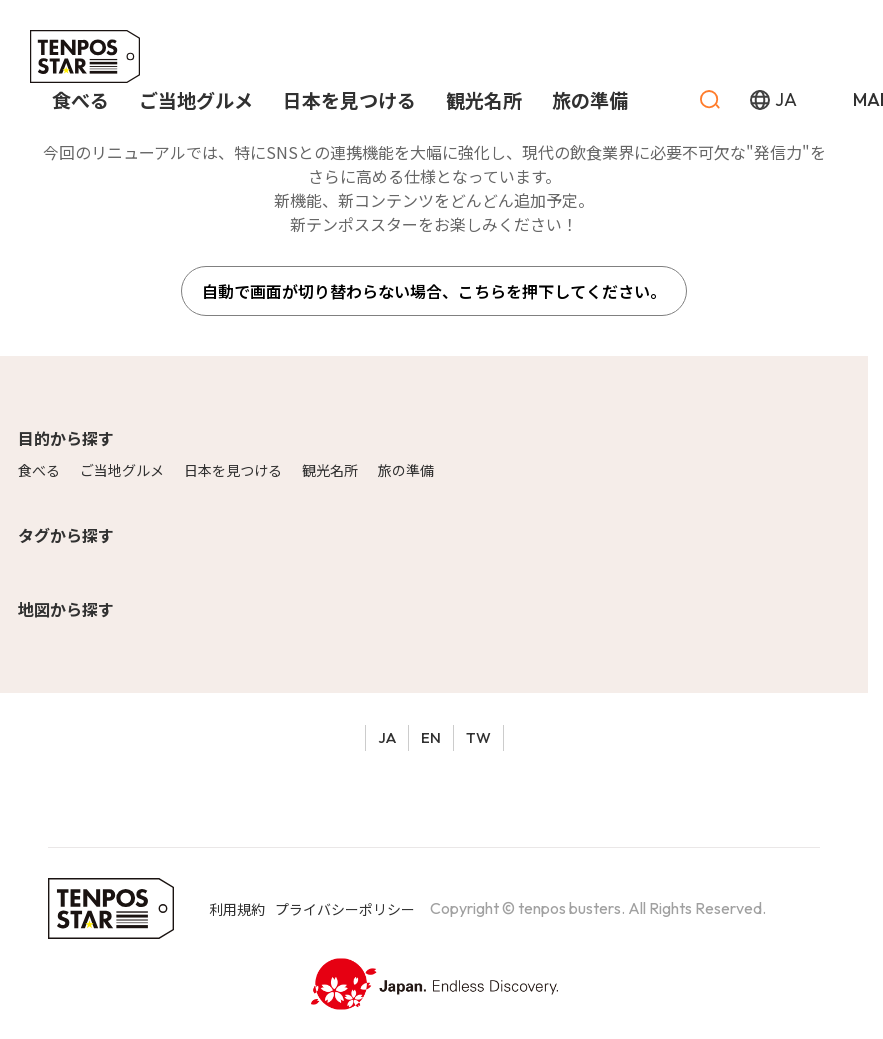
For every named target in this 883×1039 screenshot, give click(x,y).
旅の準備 (406, 470)
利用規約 (237, 909)
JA (387, 737)
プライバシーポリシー (345, 909)
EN (431, 737)
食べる (39, 470)
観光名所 (330, 470)
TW (478, 737)
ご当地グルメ (122, 470)
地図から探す (66, 609)
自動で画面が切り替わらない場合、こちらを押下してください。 (434, 291)
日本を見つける (233, 470)
